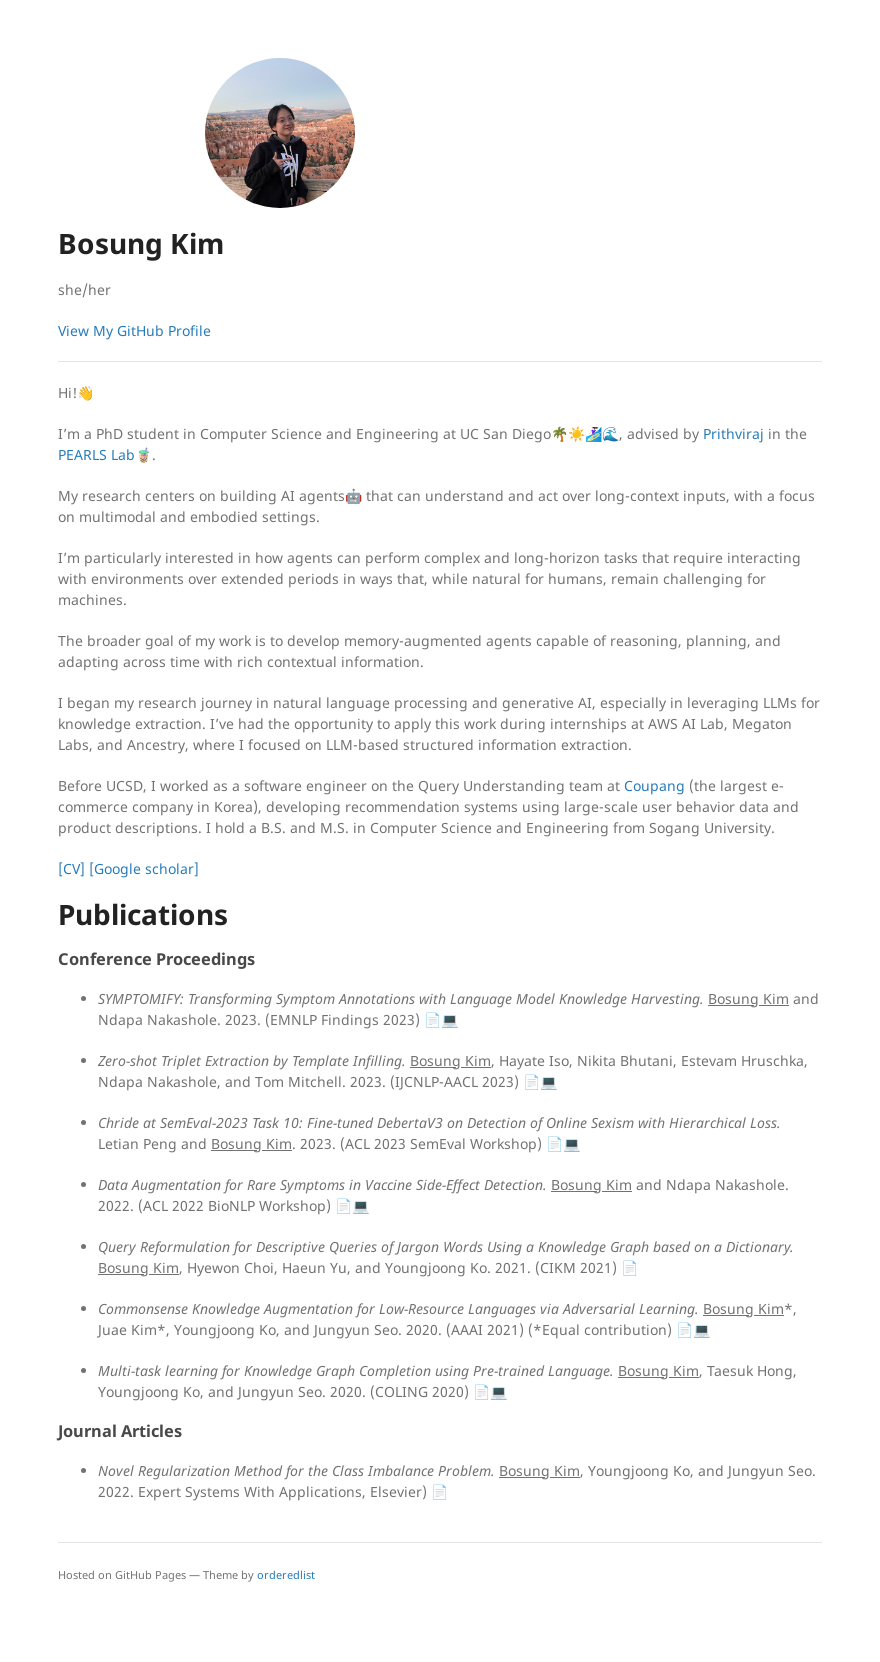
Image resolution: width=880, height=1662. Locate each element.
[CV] (71, 868)
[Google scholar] (144, 868)
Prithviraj (733, 433)
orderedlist (286, 1574)
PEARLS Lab (96, 454)
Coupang (654, 785)
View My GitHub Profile (134, 330)
